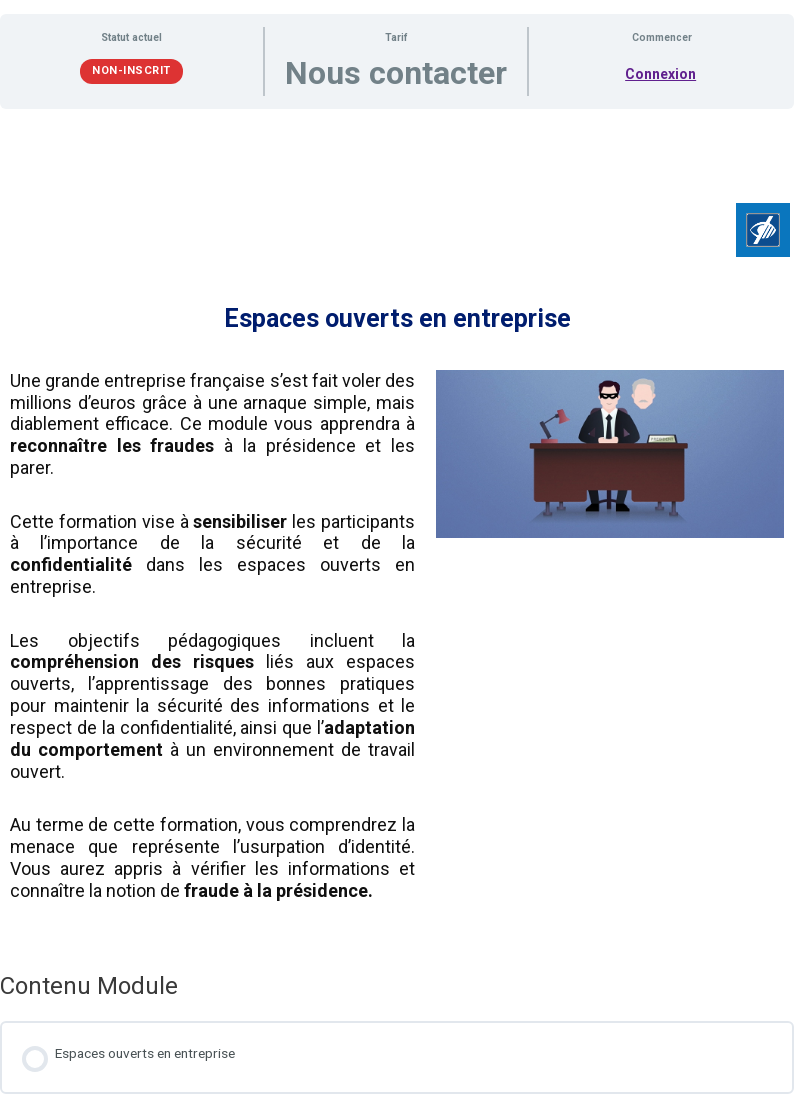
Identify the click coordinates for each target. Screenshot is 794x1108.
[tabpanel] (397, 533)
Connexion (660, 74)
